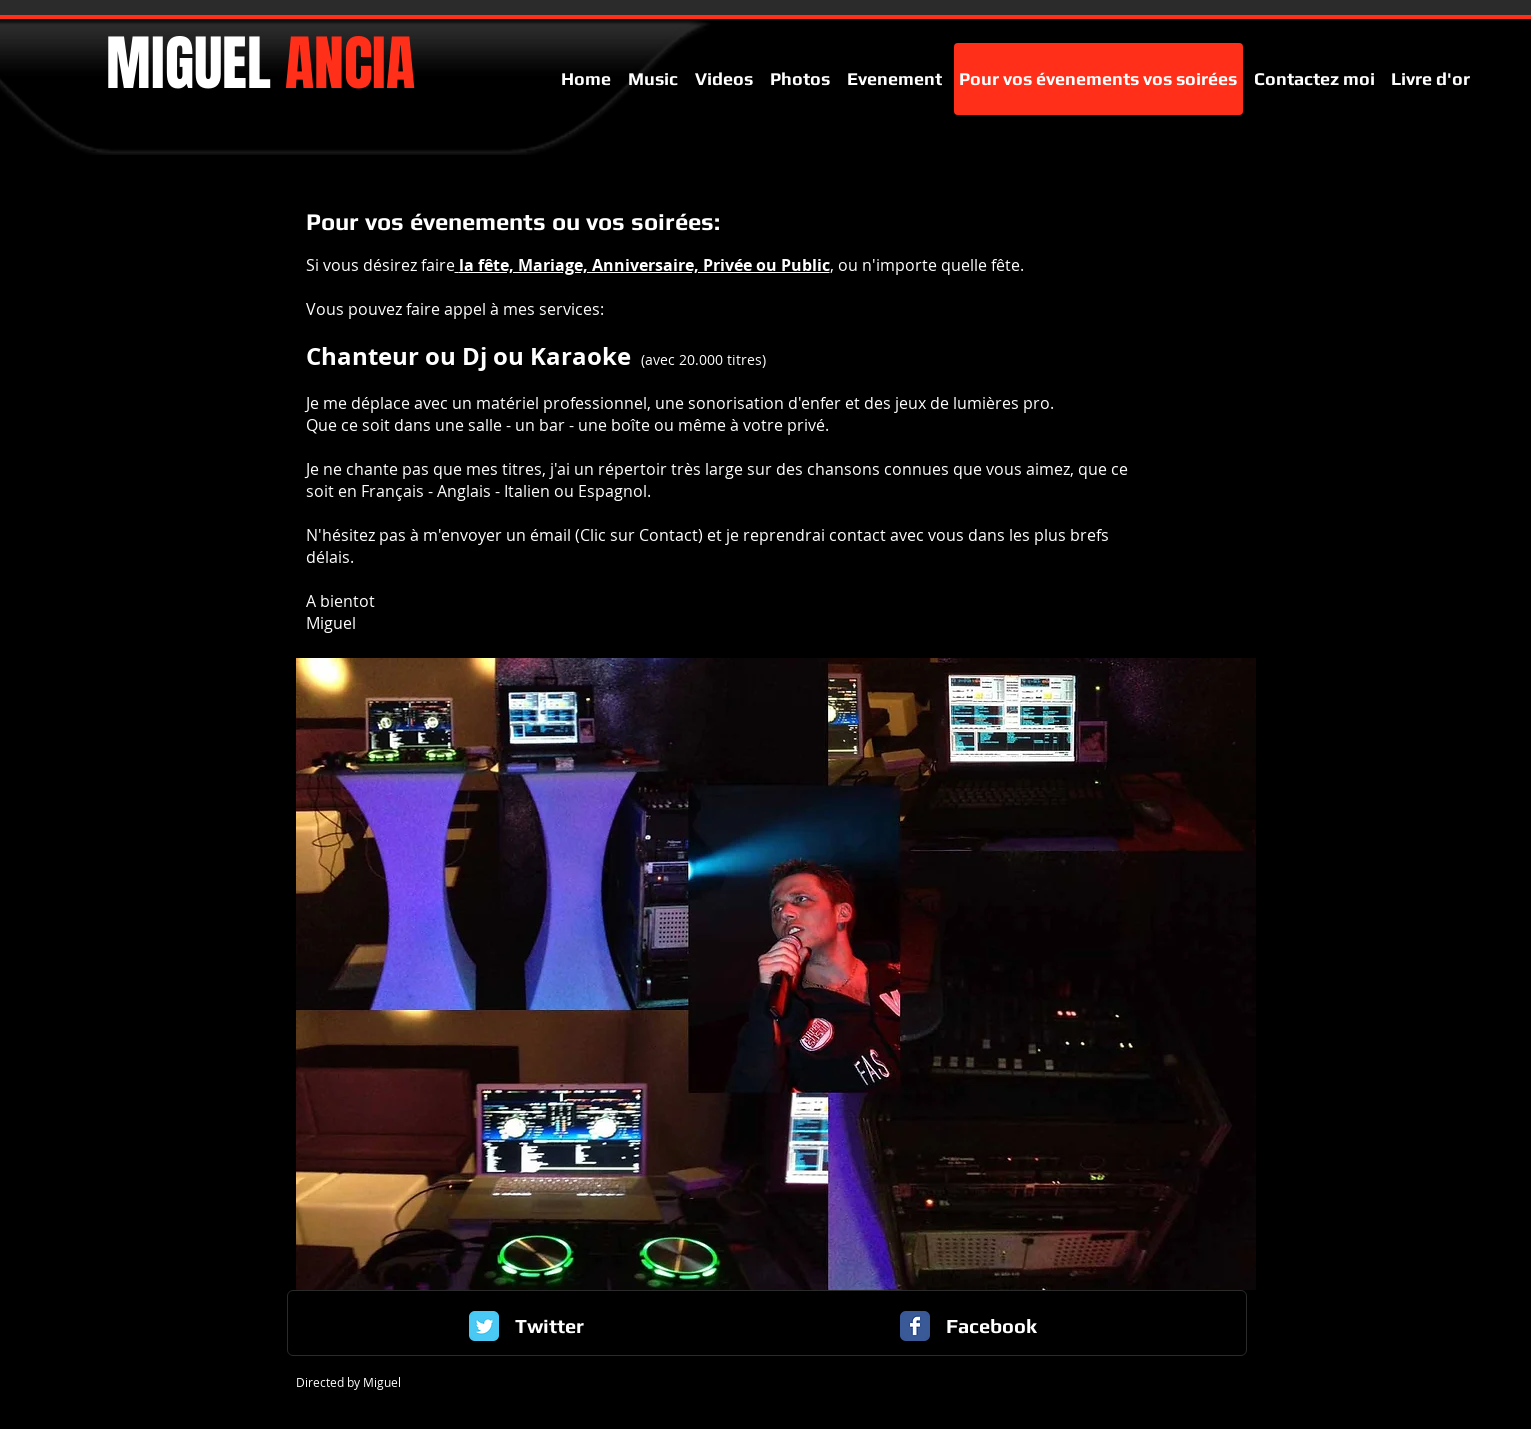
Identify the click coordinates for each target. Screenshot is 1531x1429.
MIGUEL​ (260, 64)
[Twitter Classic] (484, 1326)
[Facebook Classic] (915, 1326)
